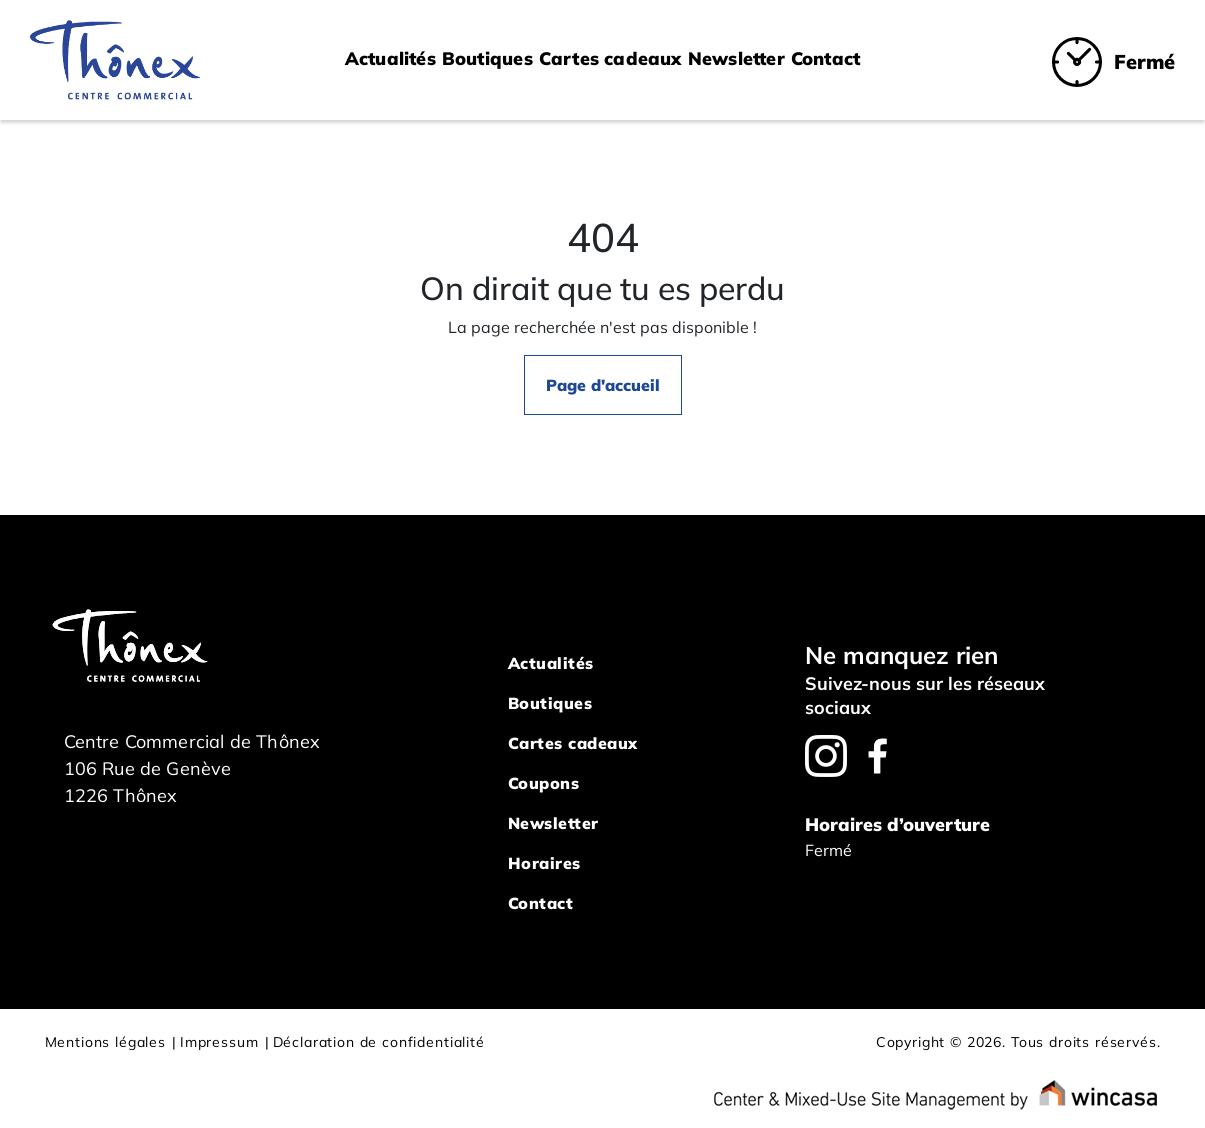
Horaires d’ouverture (897, 824)
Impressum (219, 1042)
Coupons (544, 783)
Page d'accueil (603, 385)
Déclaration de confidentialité (379, 1042)
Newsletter (736, 58)
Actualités (390, 58)
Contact (825, 58)
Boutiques (487, 58)
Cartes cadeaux (610, 58)
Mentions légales (105, 1042)
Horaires (544, 863)
